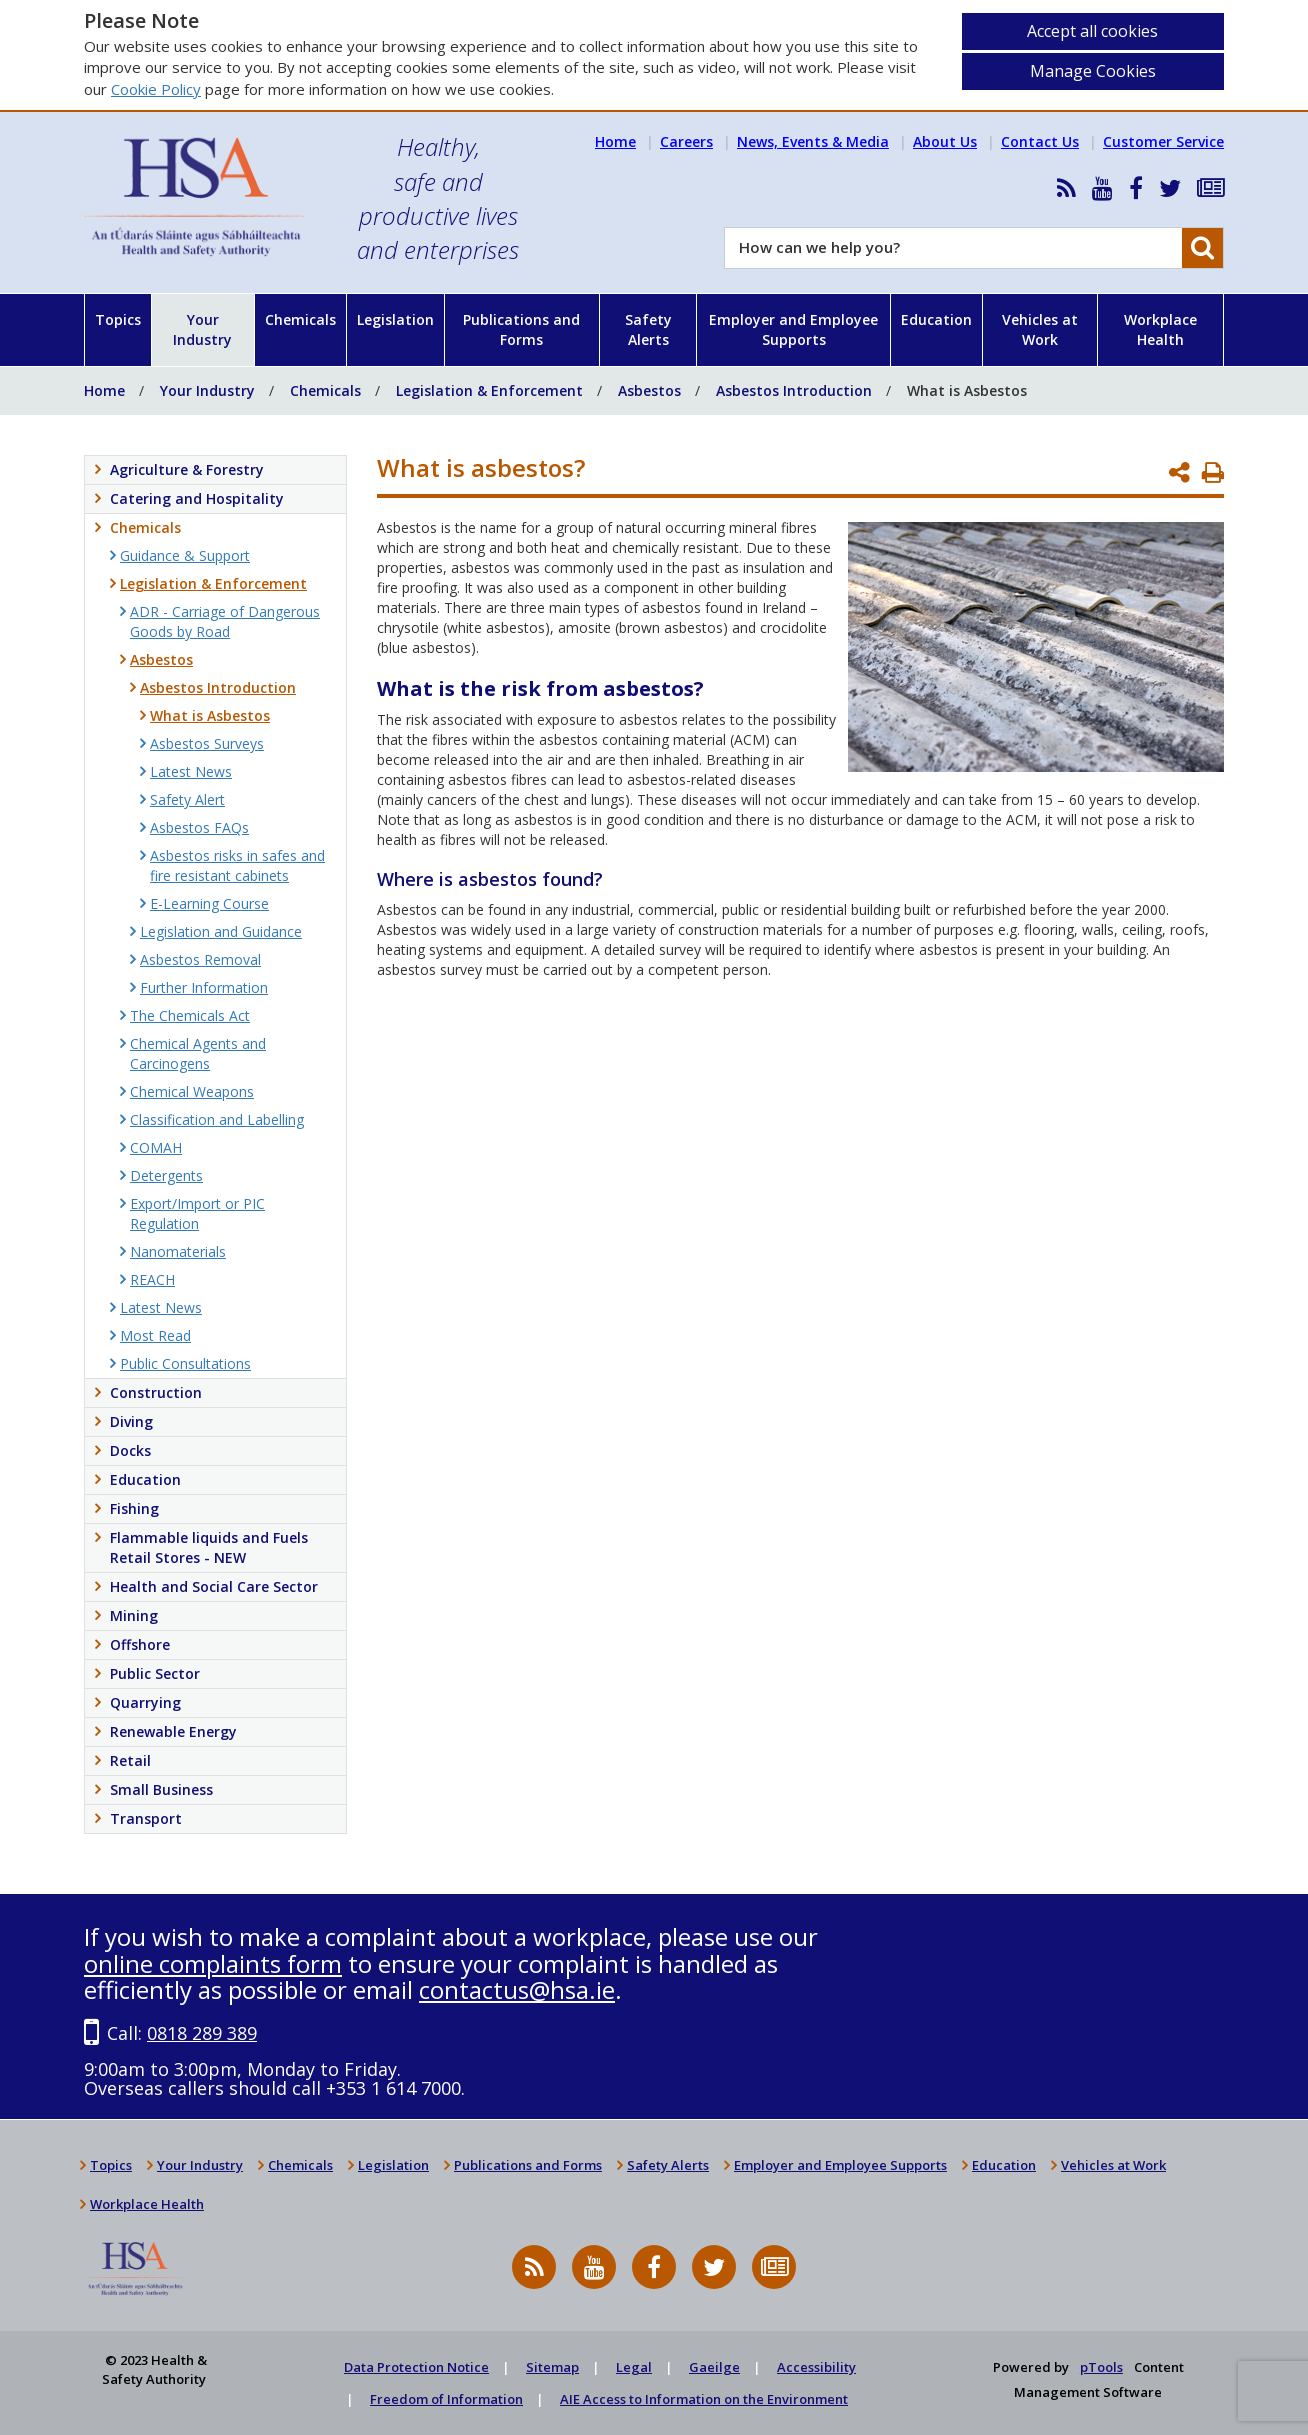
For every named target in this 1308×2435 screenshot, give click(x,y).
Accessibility (816, 2367)
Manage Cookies (1093, 71)
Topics (118, 319)
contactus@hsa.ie (517, 1989)
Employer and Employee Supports (793, 329)
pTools (1101, 2367)
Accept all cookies (1092, 31)
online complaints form (213, 1963)
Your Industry (202, 329)
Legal (634, 2367)
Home (615, 141)
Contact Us (1040, 141)
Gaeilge (714, 2367)
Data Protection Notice (416, 2367)
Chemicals (300, 319)
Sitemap (552, 2367)
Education (936, 319)
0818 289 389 (202, 2033)
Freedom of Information (446, 2399)
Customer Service (1163, 141)
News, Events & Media (813, 141)
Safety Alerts (648, 329)
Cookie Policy (156, 89)
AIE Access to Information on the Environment (704, 2399)
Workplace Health (1160, 329)
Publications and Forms (521, 329)
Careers (686, 141)
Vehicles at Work (1040, 329)
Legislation (395, 319)
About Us (945, 141)
